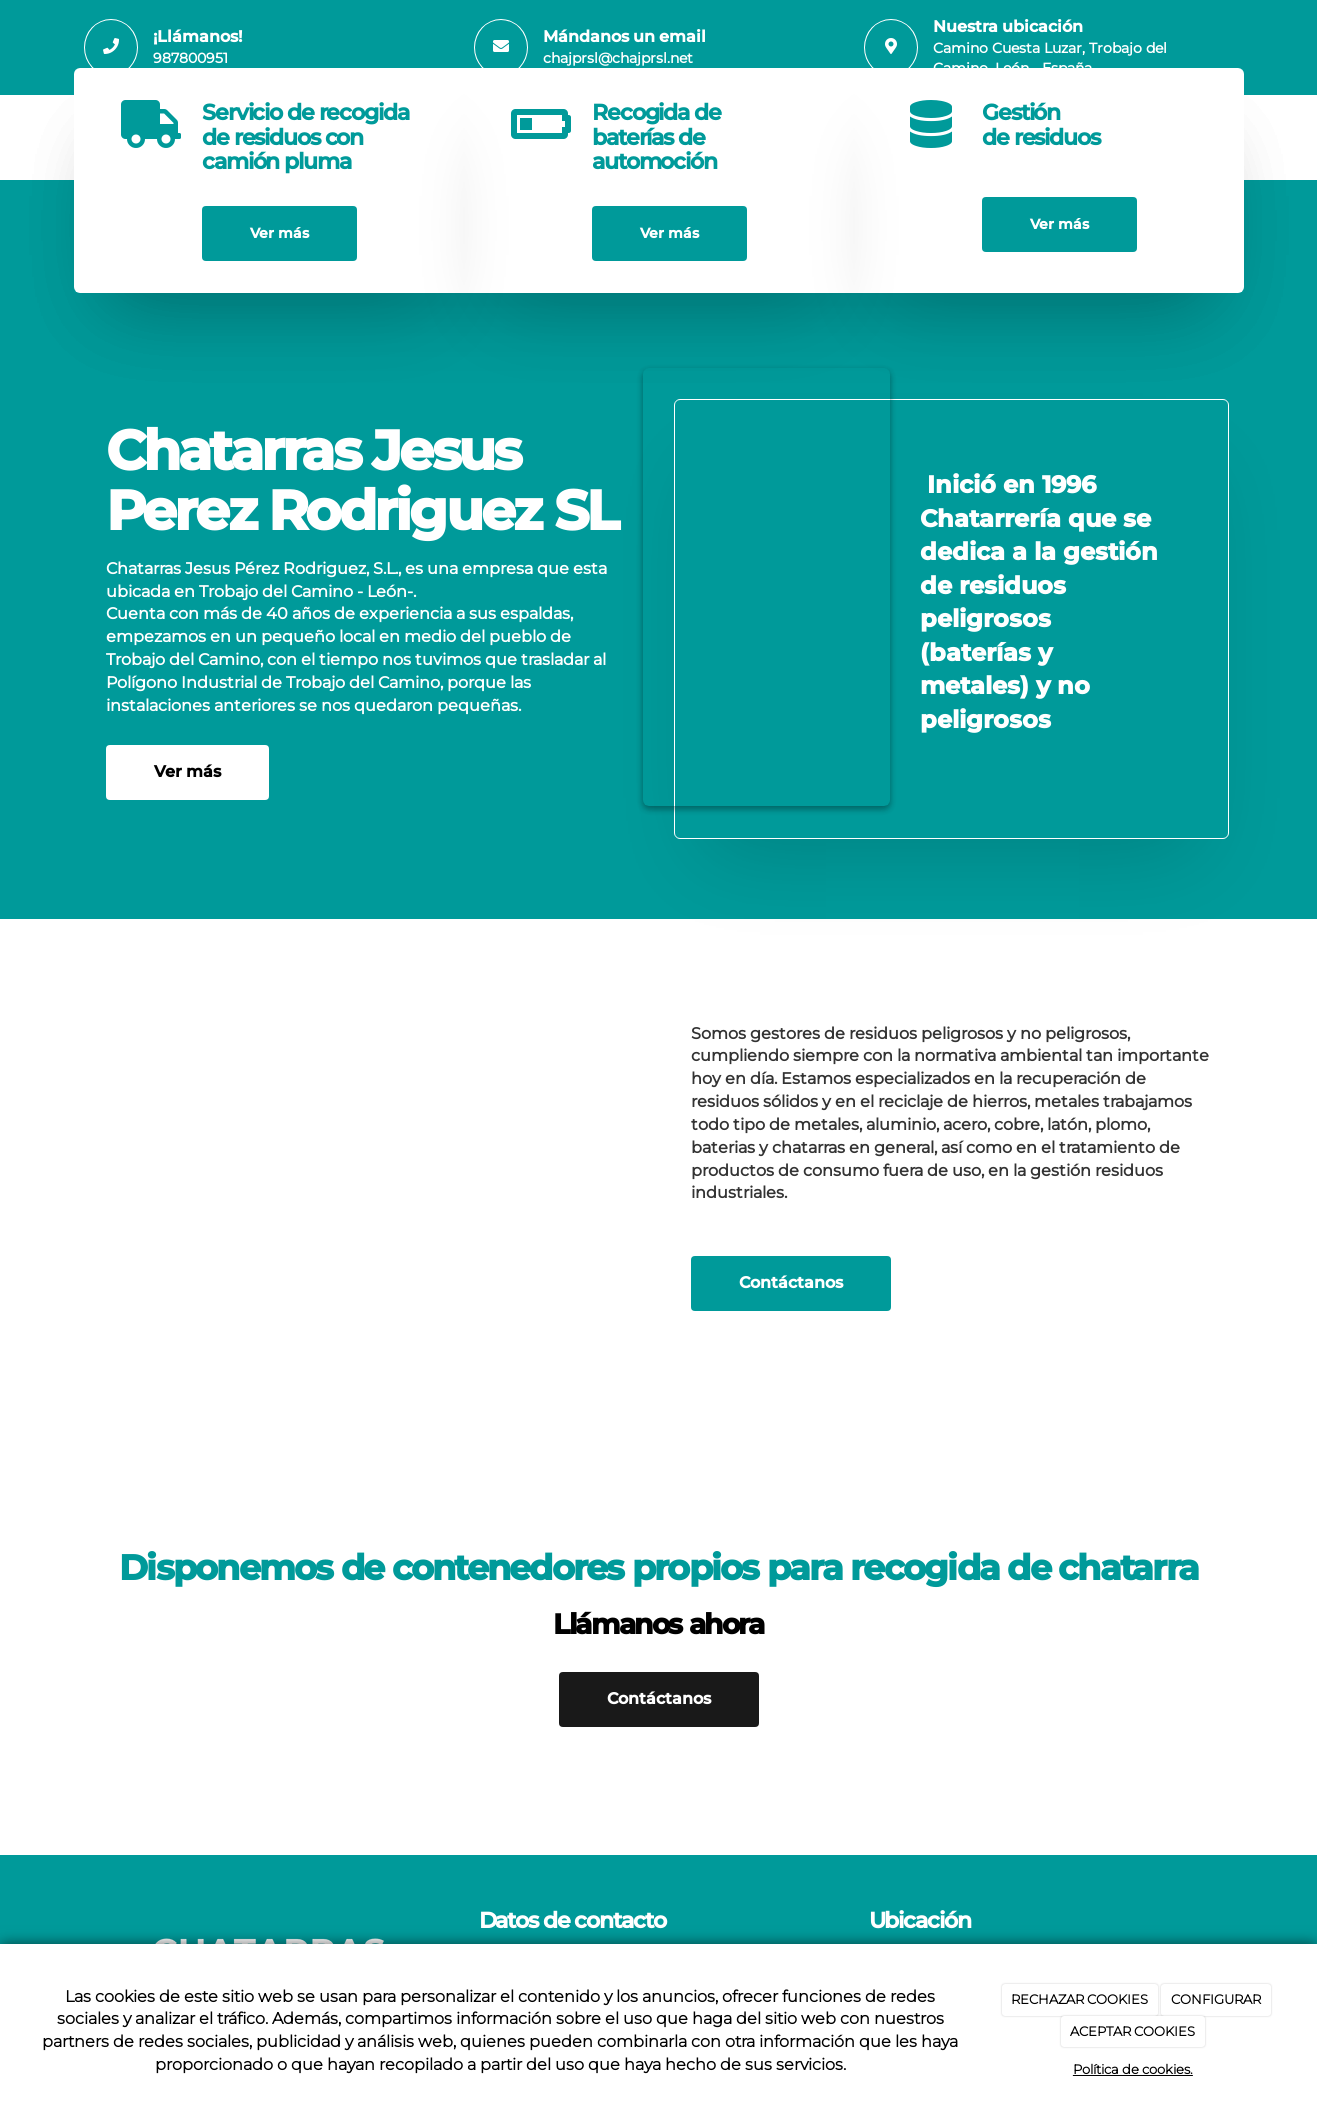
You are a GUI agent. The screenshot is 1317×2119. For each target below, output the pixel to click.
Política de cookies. (1133, 2069)
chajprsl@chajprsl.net (618, 58)
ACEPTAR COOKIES (1132, 2031)
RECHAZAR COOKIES (1079, 1999)
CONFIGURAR (1216, 1999)
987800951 (190, 58)
